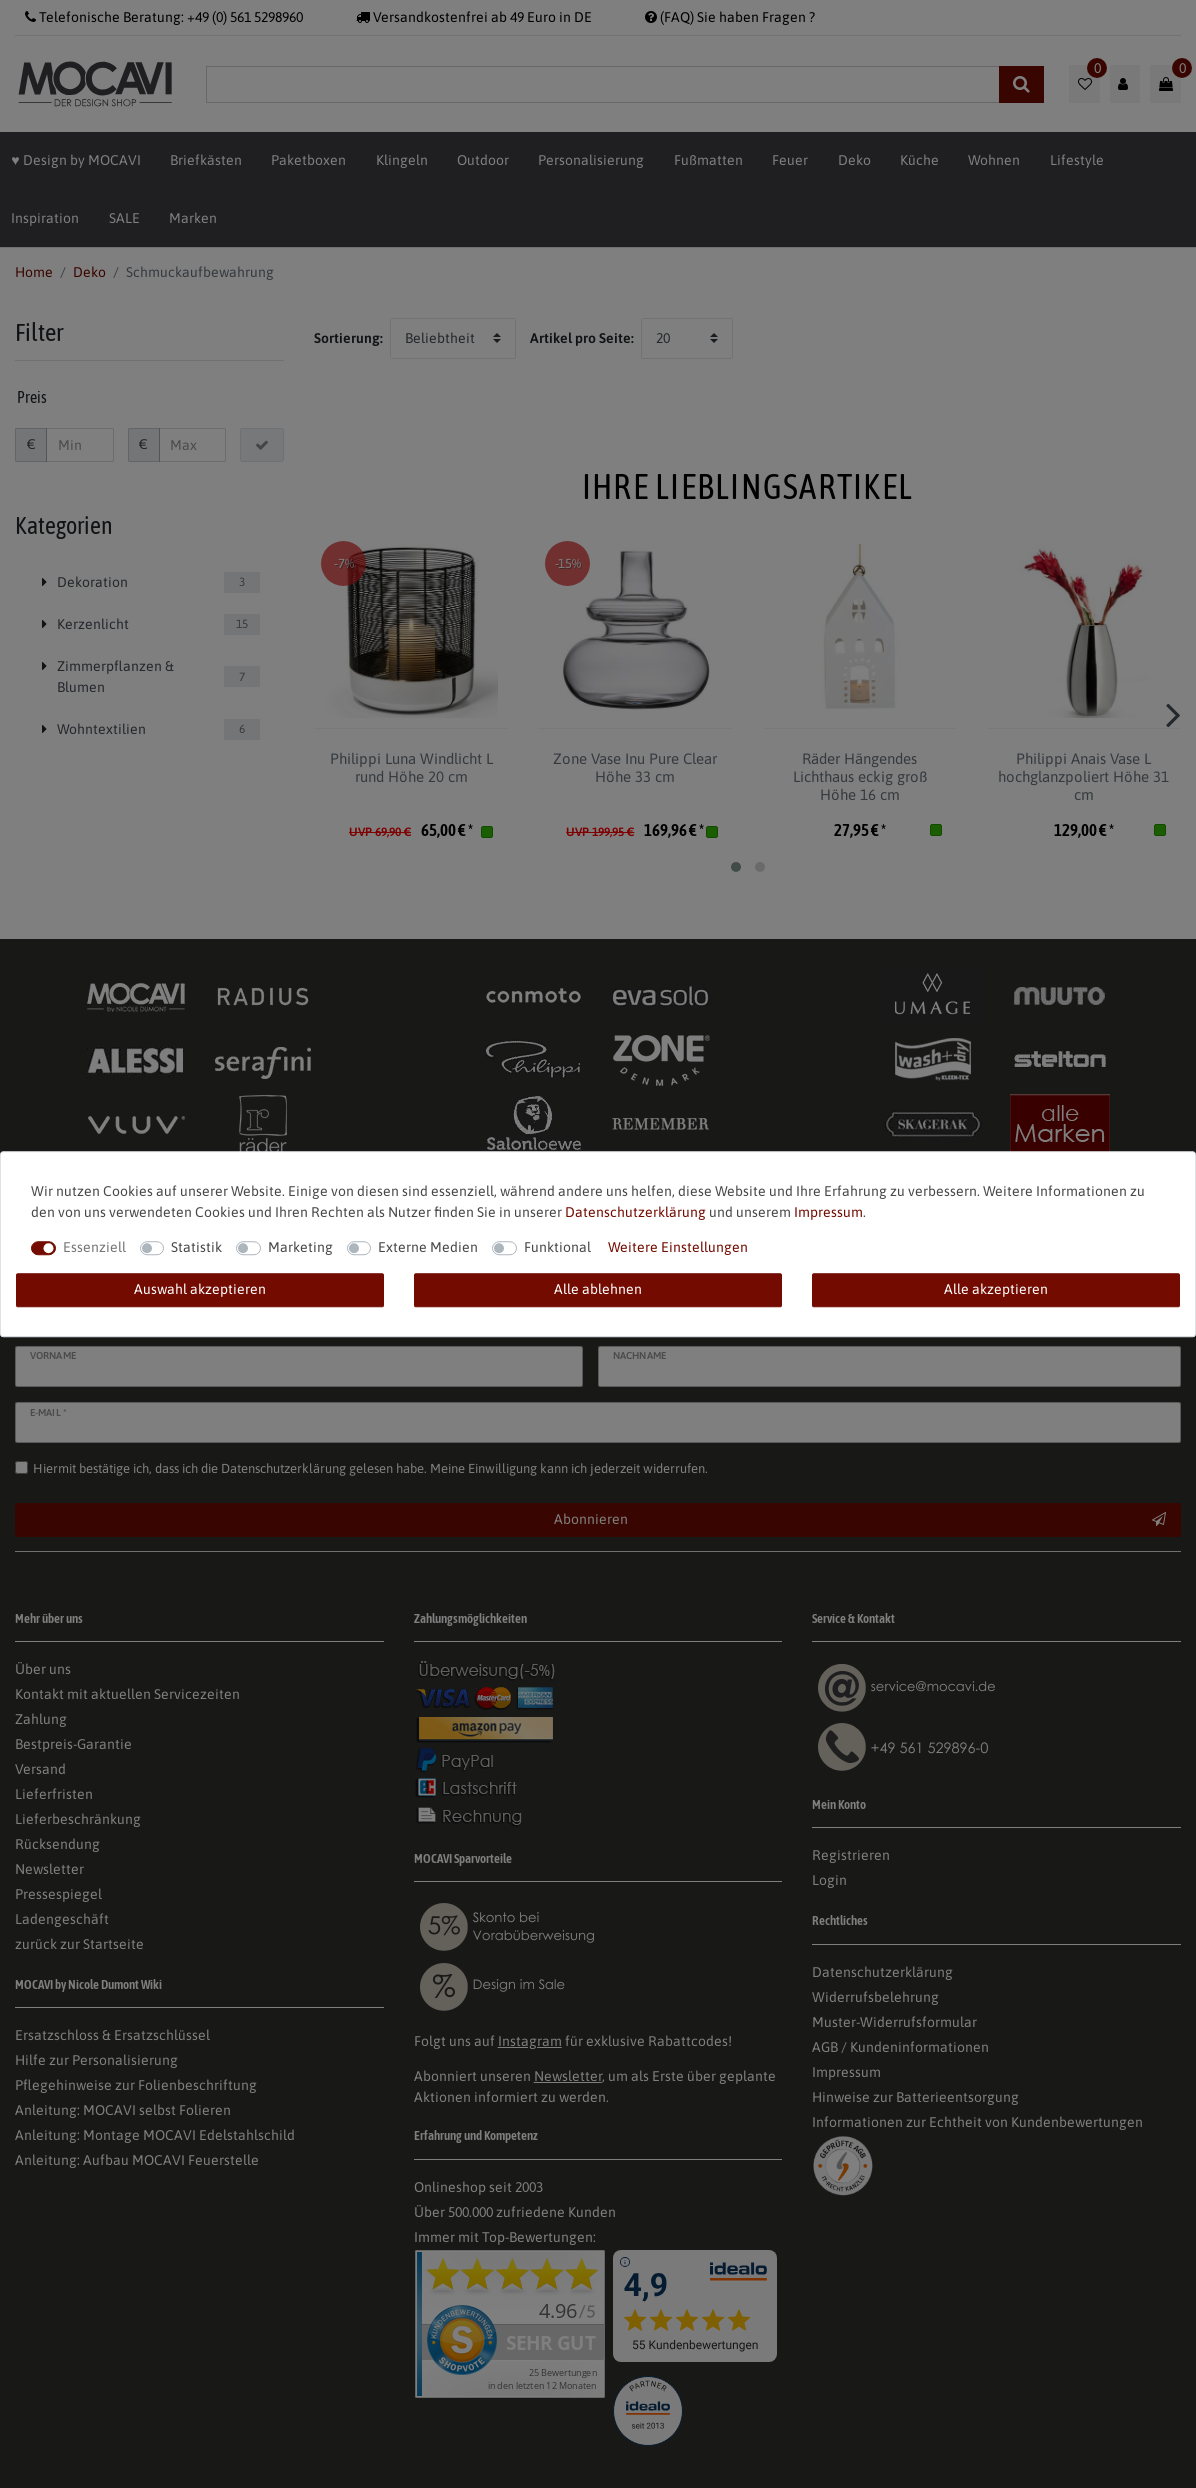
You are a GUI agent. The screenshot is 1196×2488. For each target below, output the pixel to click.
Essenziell (94, 1247)
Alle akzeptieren (996, 1289)
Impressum (828, 1212)
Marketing (300, 1247)
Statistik (196, 1247)
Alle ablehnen (598, 1289)
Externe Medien (428, 1247)
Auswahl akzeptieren (200, 1289)
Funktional (557, 1247)
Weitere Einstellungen (678, 1247)
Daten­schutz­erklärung (635, 1212)
